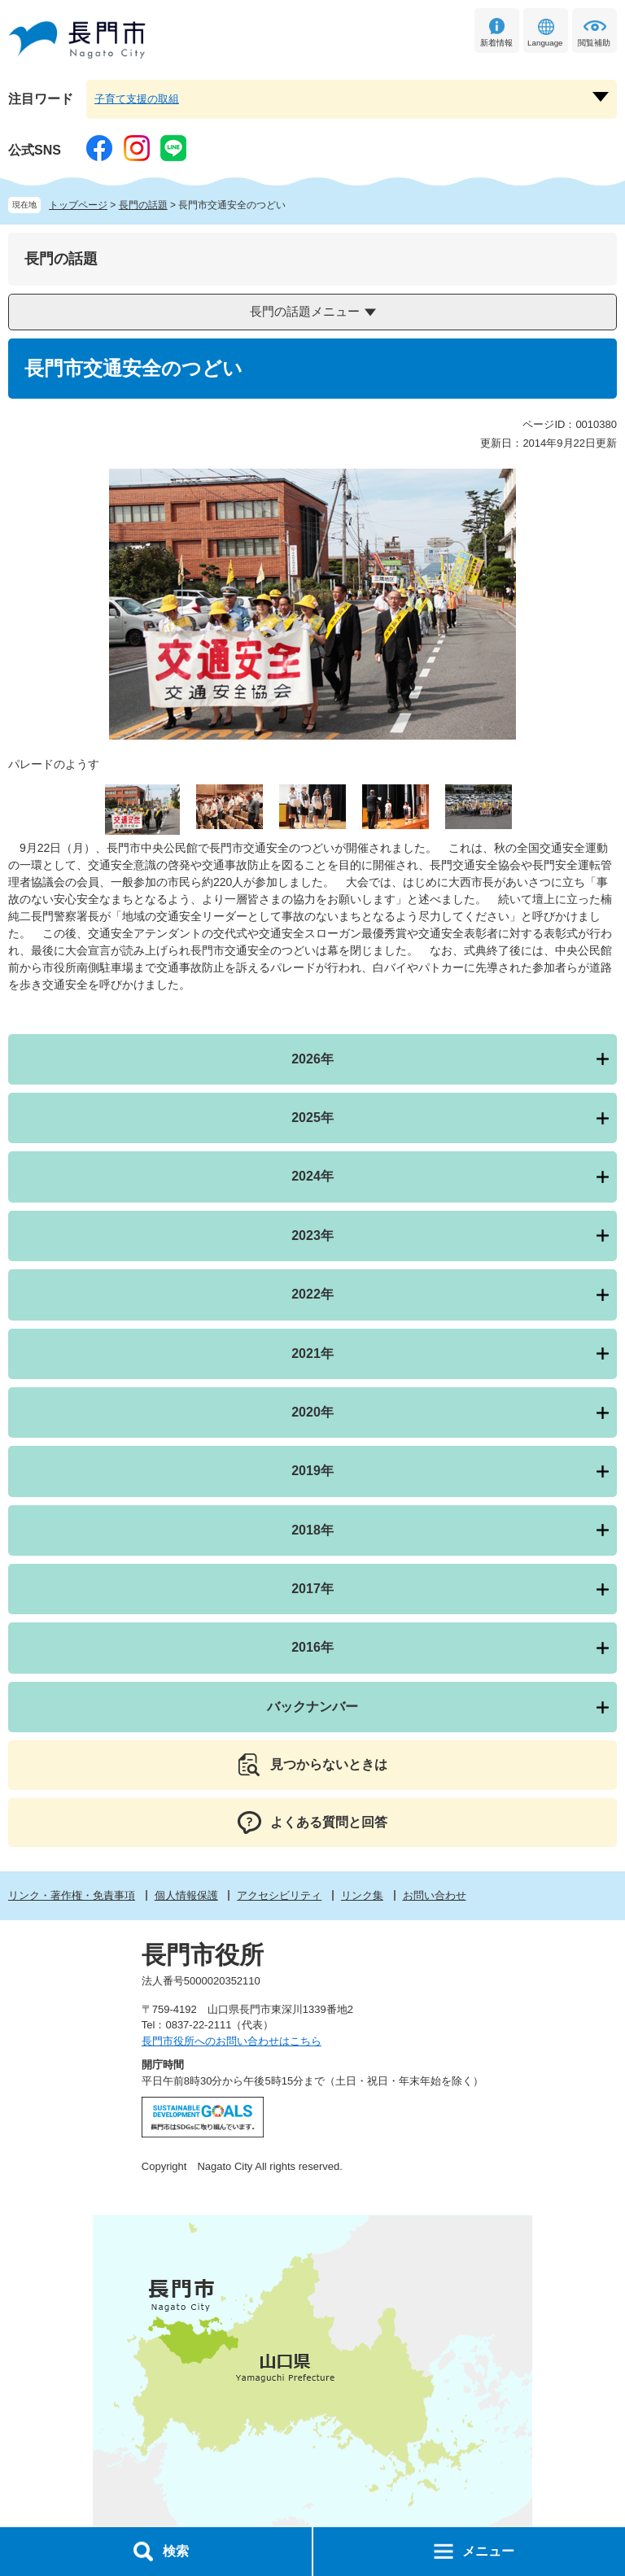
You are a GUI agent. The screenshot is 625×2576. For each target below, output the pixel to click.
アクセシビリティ (279, 1895)
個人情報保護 (186, 1895)
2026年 (312, 1059)
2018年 (312, 1530)
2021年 (312, 1353)
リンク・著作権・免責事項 (71, 1895)
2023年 (312, 1235)
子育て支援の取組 (136, 99)
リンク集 (362, 1895)
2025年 (312, 1117)
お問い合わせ (434, 1895)
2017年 (312, 1589)
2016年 (312, 1647)
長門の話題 (143, 205)
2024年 (312, 1176)
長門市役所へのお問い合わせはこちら (231, 2041)
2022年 (312, 1294)
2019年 (312, 1471)
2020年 (312, 1412)
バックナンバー (312, 1707)
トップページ (78, 205)
